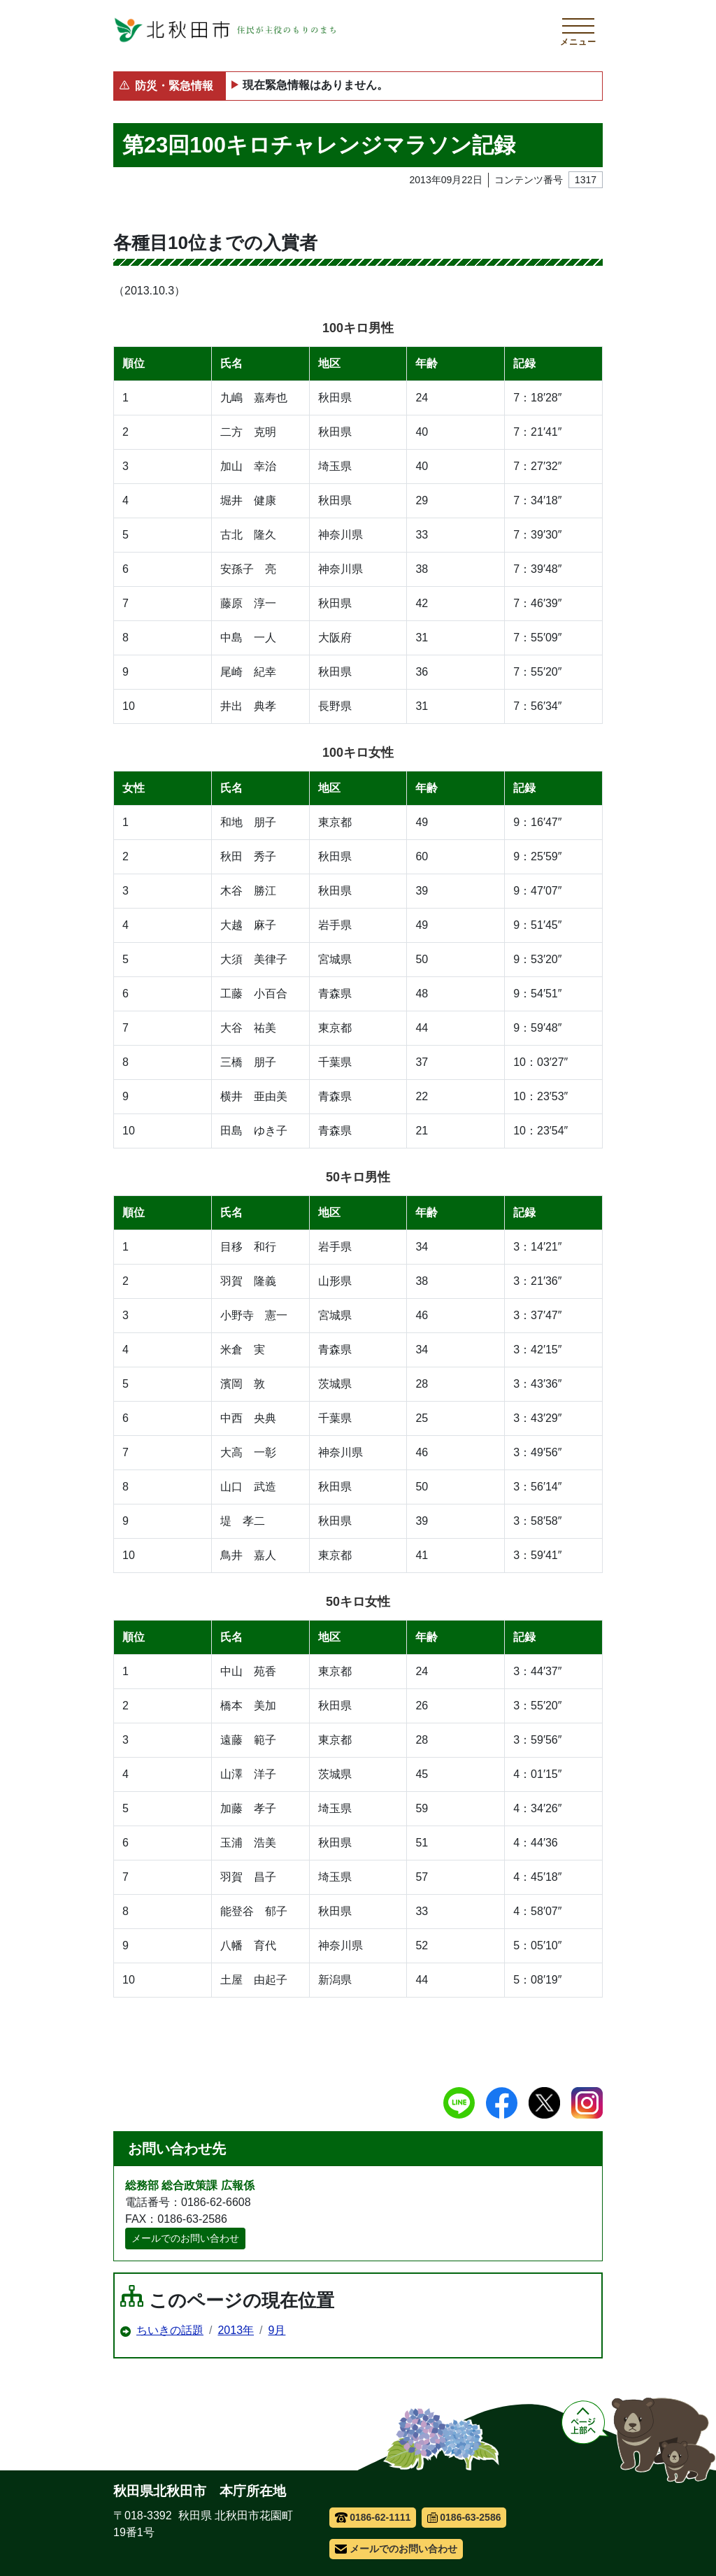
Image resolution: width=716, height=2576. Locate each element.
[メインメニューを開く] (578, 30)
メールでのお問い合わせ (185, 2238)
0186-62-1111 (373, 2517)
